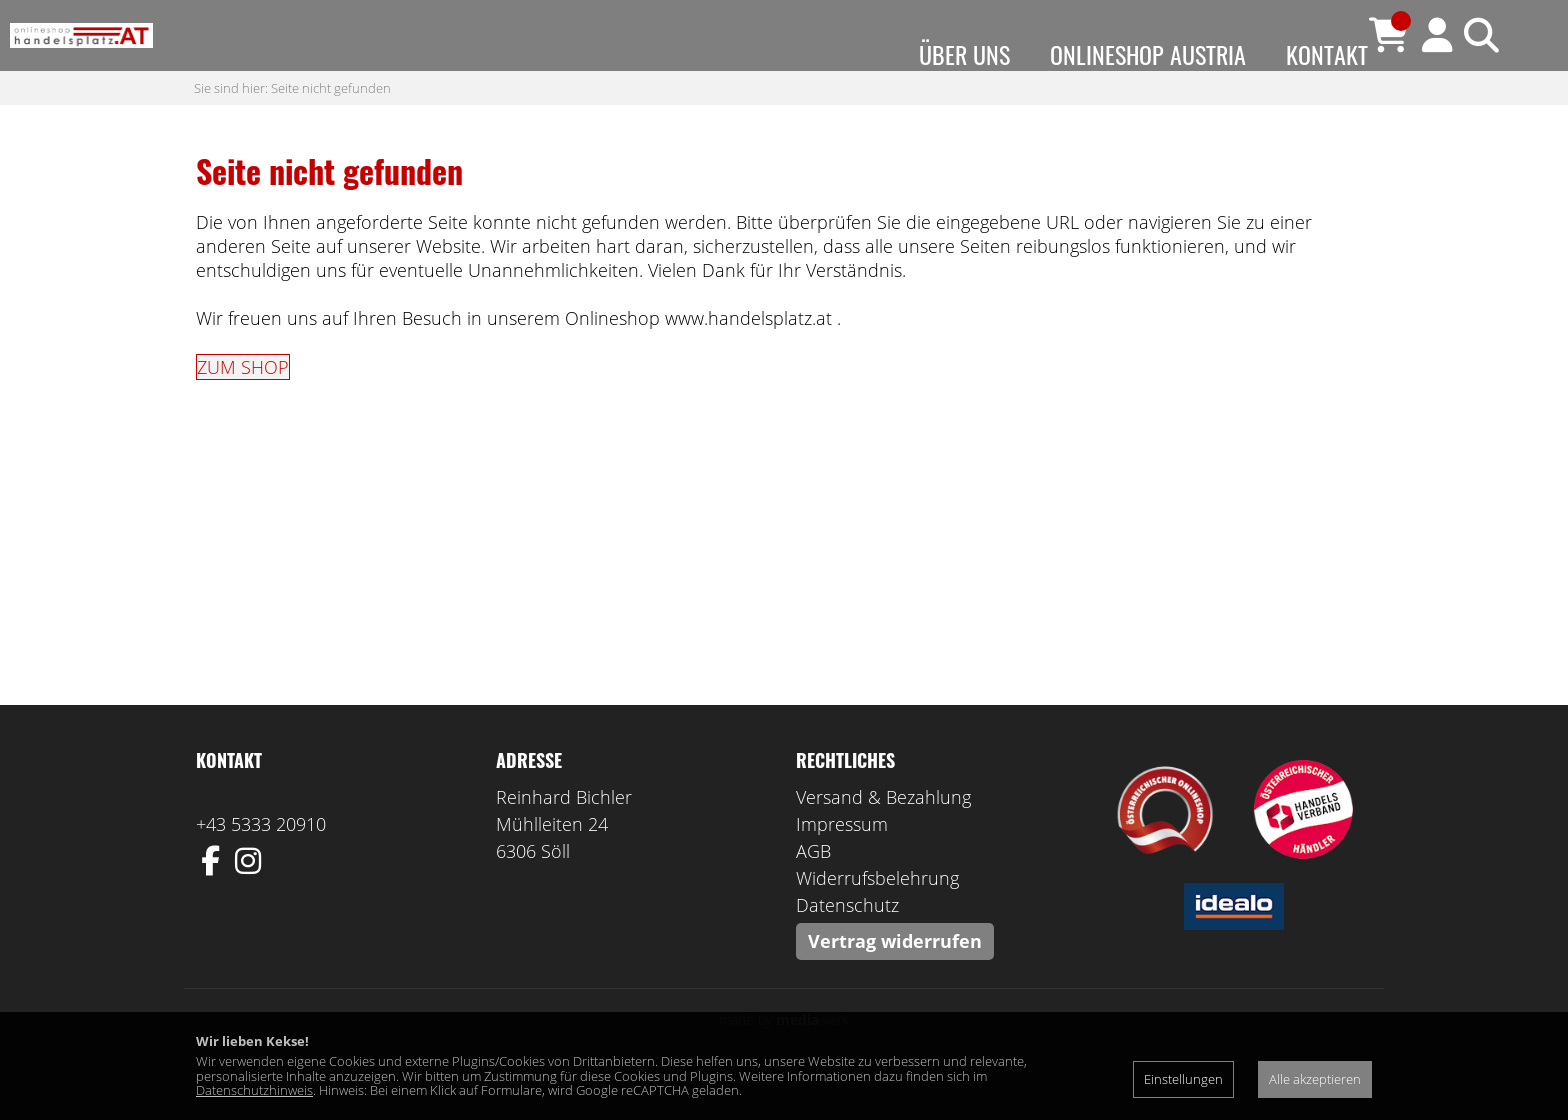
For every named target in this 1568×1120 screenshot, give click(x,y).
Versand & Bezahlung (883, 837)
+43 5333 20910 (261, 864)
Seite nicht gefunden (331, 127)
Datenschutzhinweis (254, 1090)
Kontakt (1327, 54)
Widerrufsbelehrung (877, 918)
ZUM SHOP (243, 407)
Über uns (964, 54)
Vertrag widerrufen (895, 981)
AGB (813, 891)
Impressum (842, 864)
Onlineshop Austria (1148, 54)
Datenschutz (847, 945)
